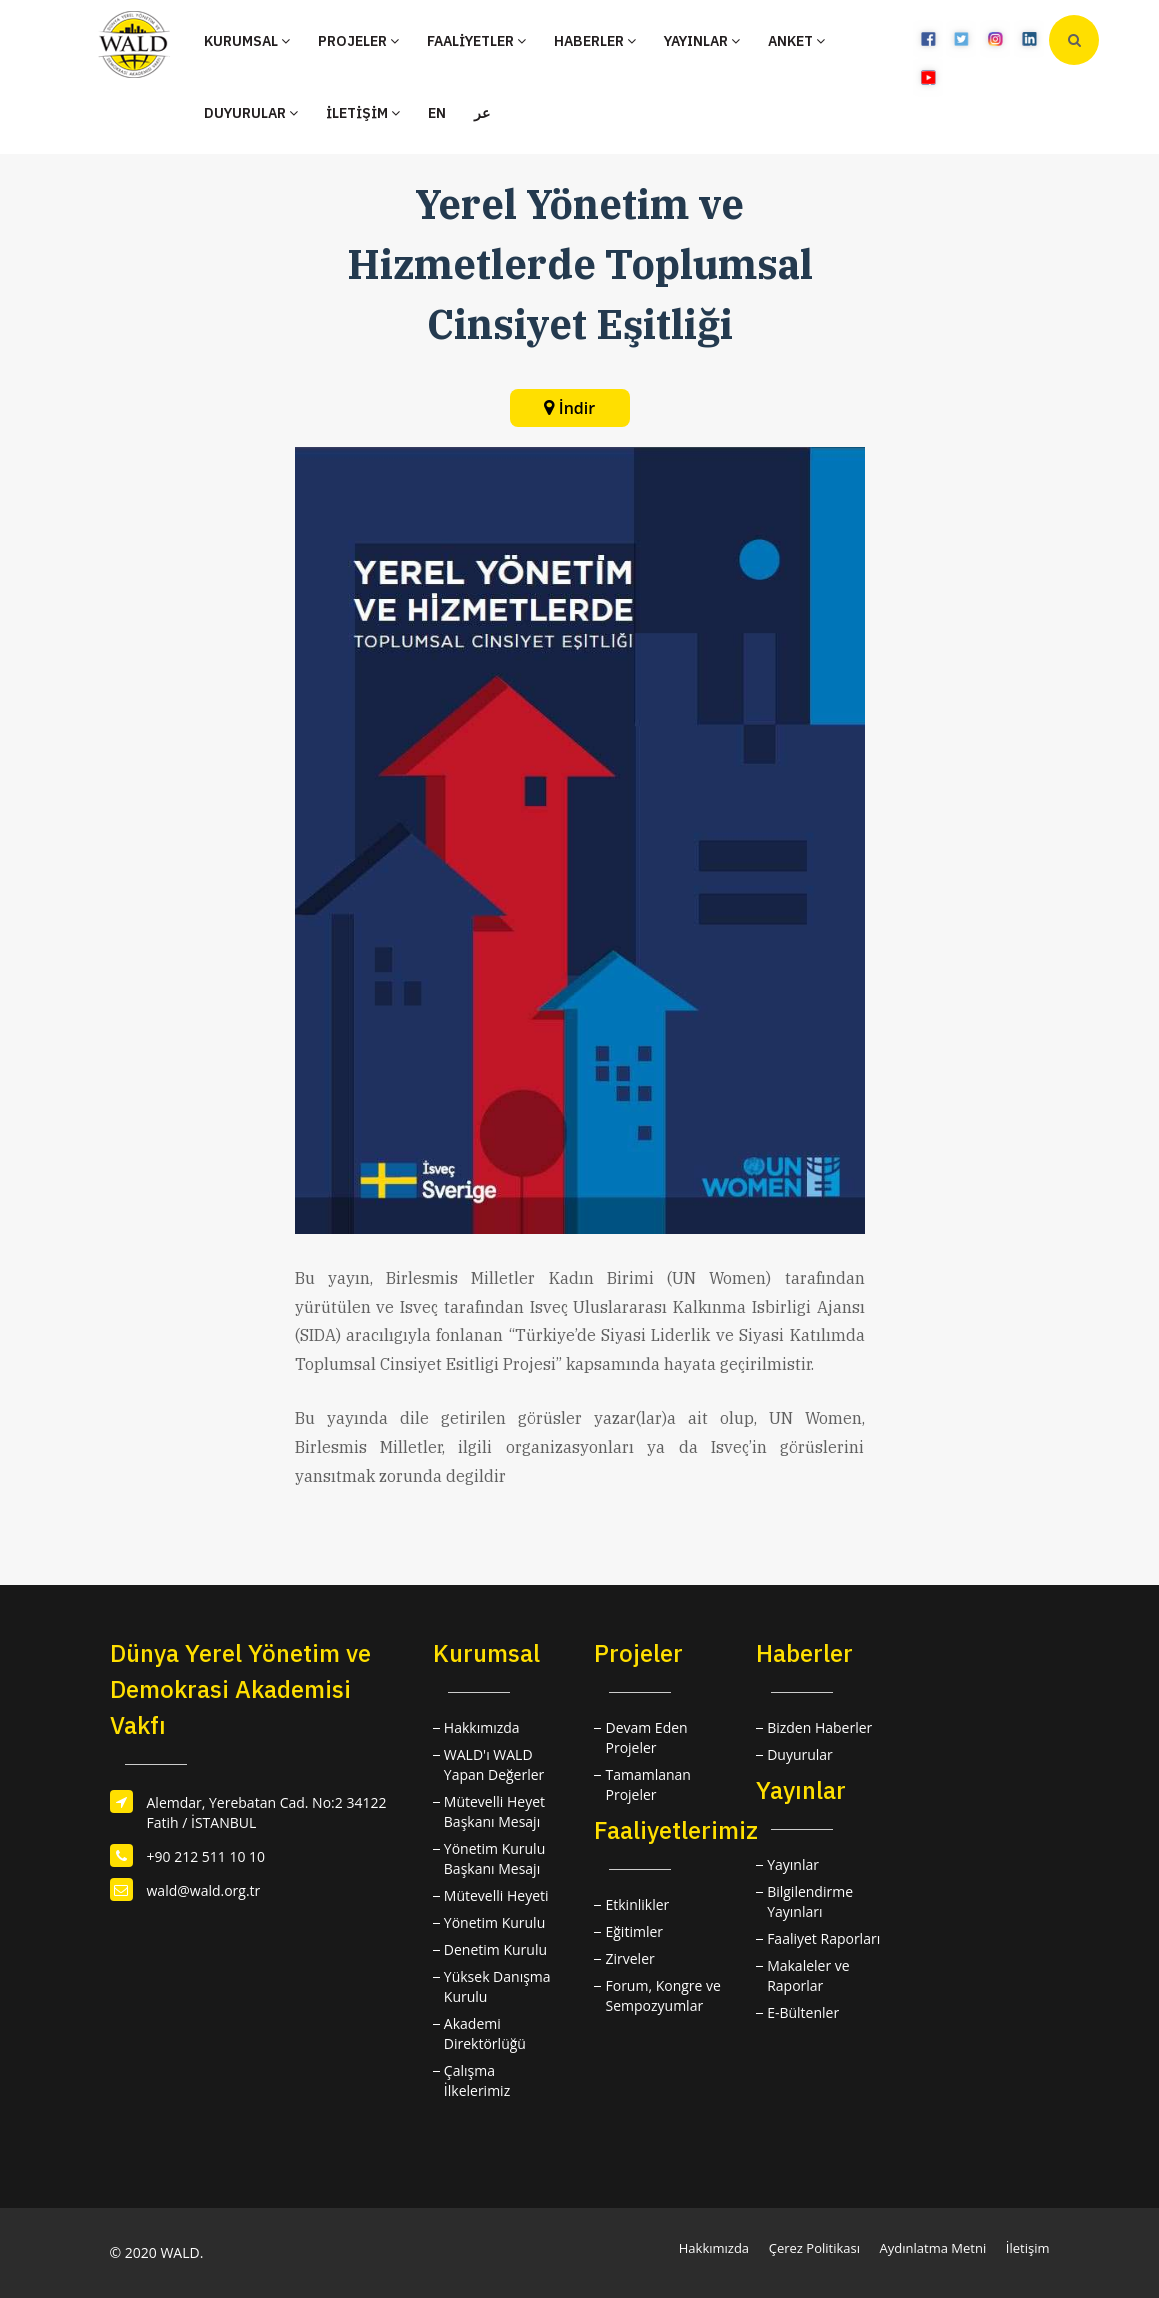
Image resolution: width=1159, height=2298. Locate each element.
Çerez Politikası (814, 2248)
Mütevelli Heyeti (496, 1895)
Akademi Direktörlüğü (485, 2033)
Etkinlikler (637, 1904)
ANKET (796, 41)
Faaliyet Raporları (823, 1938)
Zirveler (629, 1958)
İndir (577, 408)
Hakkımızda (482, 1727)
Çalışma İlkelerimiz (477, 2080)
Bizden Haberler (819, 1727)
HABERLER (595, 41)
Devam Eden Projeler (646, 1737)
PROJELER (358, 41)
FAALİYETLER (476, 41)
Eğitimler (634, 1931)
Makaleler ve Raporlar (808, 1975)
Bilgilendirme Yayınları (810, 1901)
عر (482, 113)
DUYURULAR (251, 113)
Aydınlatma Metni (933, 2248)
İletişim (1028, 2248)
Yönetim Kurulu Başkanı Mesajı (494, 1858)
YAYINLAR (702, 41)
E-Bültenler (803, 2012)
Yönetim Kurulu (494, 1922)
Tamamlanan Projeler (647, 1784)
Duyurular (800, 1754)
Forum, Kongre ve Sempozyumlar (662, 1995)
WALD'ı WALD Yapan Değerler (494, 1764)
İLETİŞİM (363, 113)
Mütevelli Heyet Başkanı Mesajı (494, 1811)
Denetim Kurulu (495, 1949)
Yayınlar (793, 1864)
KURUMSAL (247, 41)
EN (437, 113)
